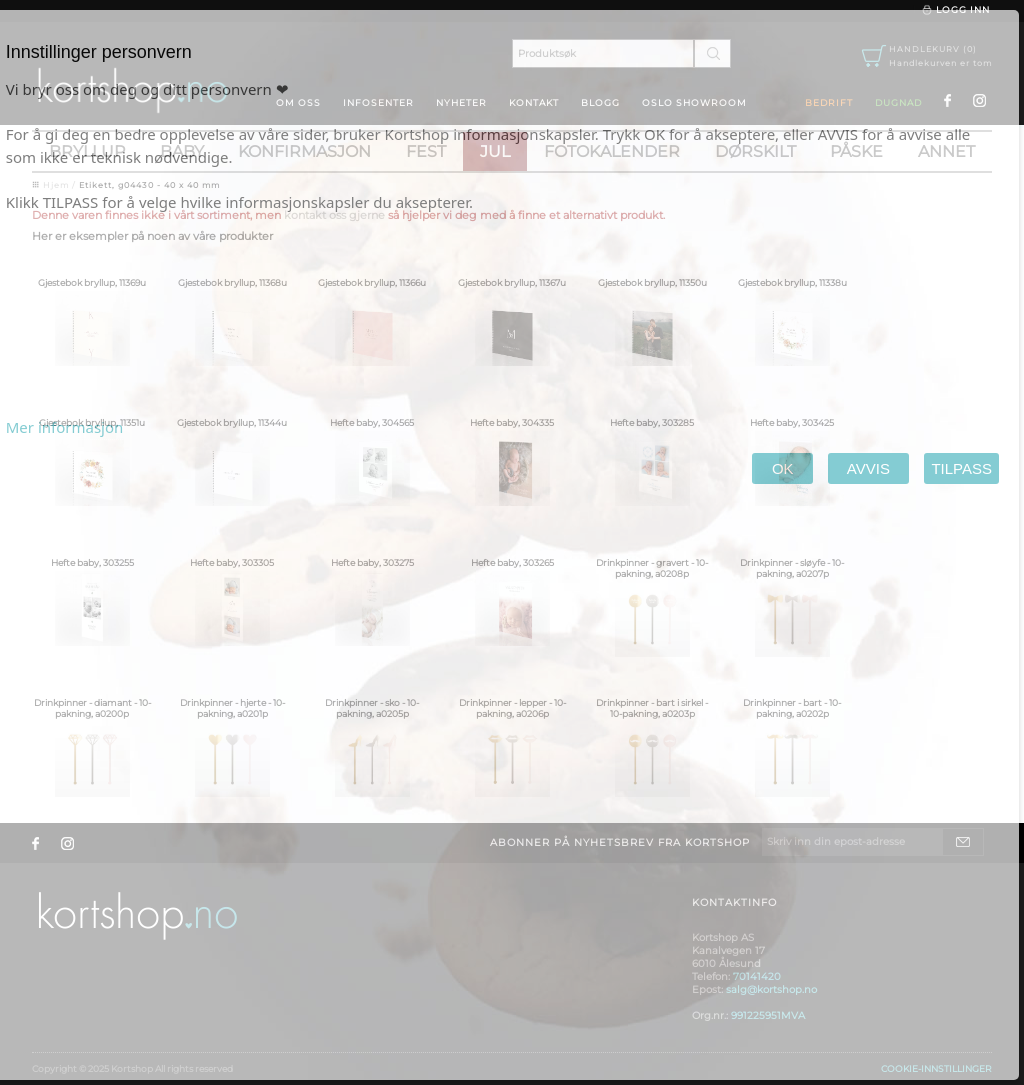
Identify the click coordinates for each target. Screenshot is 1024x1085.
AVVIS (868, 468)
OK (782, 468)
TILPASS (961, 468)
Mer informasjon (65, 427)
